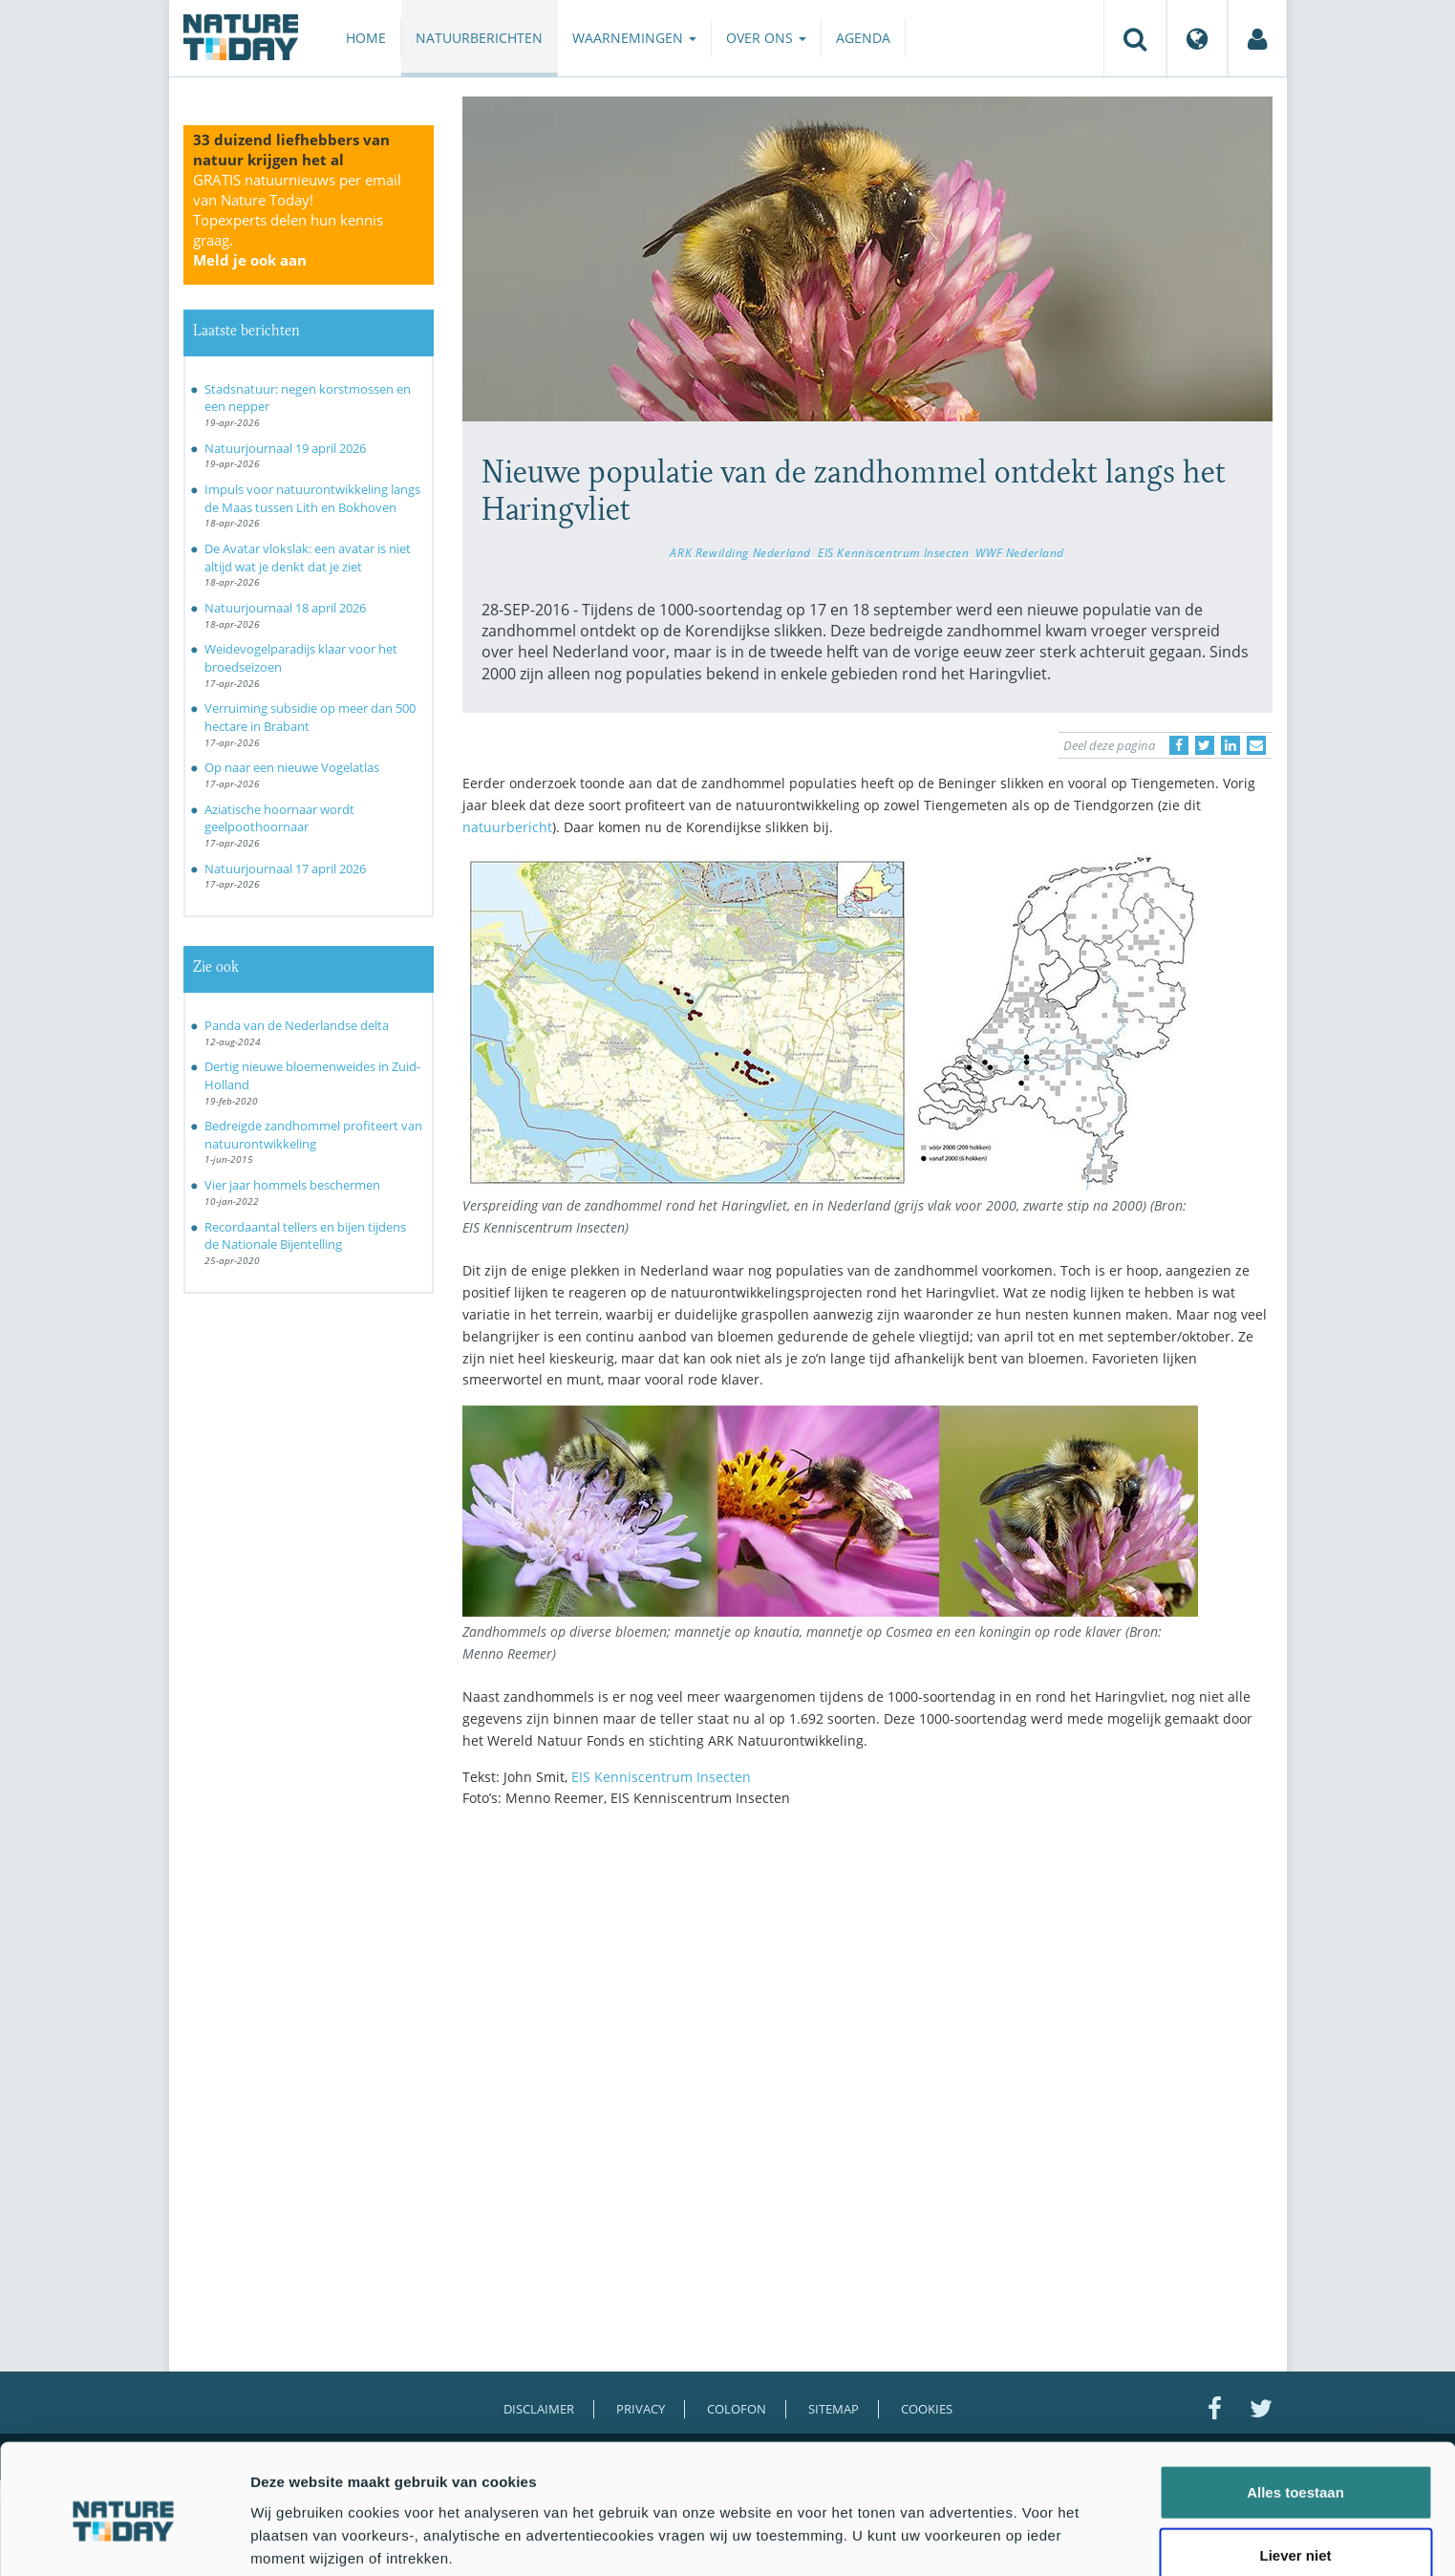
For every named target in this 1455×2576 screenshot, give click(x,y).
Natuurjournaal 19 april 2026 (285, 448)
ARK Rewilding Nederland (740, 552)
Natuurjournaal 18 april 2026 (285, 607)
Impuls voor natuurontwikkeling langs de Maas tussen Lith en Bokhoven (312, 498)
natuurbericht (507, 827)
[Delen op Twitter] (1204, 745)
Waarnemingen (634, 38)
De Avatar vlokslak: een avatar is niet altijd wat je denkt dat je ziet (307, 557)
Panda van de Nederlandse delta (296, 1025)
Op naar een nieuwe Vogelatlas (291, 767)
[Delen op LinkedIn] (1230, 745)
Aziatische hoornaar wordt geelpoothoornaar (279, 818)
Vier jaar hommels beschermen (292, 1184)
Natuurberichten (479, 38)
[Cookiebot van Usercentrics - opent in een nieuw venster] (123, 2538)
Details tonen (1032, 2538)
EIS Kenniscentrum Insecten (893, 552)
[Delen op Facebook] (1178, 745)
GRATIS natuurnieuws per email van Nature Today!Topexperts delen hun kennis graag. (297, 219)
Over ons (766, 38)
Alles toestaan (1295, 2411)
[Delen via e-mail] (1256, 745)
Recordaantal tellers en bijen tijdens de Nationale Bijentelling (305, 1236)
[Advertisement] (867, 1989)
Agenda (863, 38)
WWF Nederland (1019, 552)
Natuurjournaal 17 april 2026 (285, 868)
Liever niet (1295, 2474)
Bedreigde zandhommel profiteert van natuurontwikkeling (313, 1134)
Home (366, 38)
